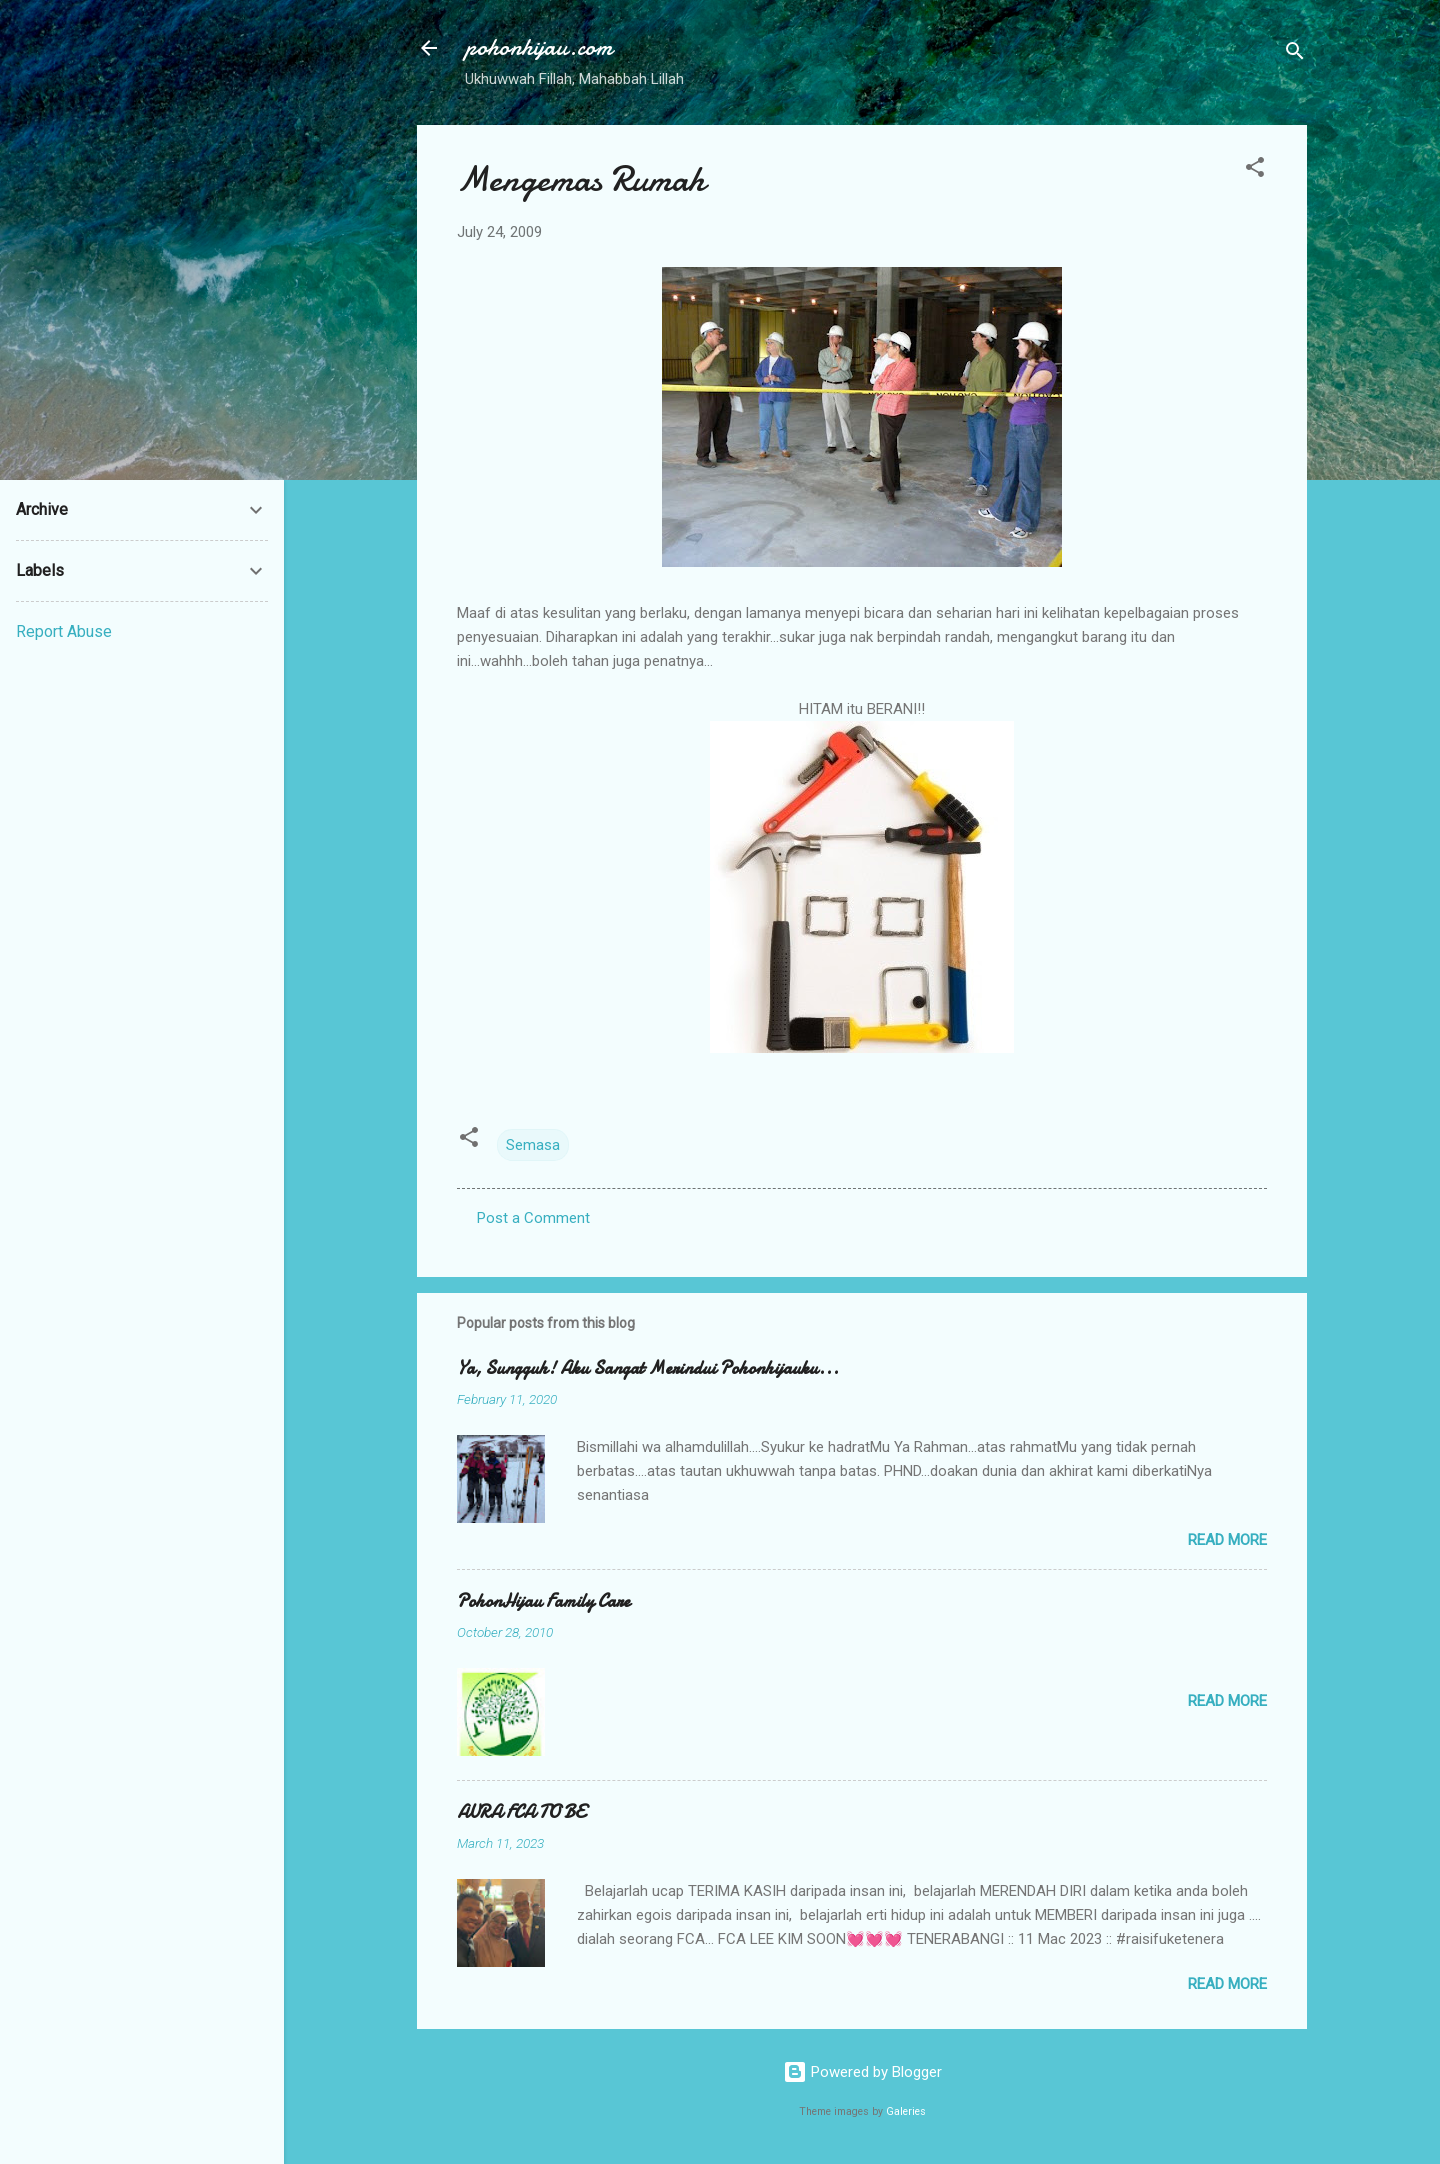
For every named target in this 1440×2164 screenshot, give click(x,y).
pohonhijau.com (538, 47)
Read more (1227, 1540)
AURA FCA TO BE (521, 1812)
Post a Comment (533, 1218)
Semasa (533, 1145)
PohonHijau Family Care (543, 1601)
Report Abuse (64, 631)
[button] (1255, 170)
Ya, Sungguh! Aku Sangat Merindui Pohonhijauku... (648, 1368)
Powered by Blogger (862, 2072)
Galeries (906, 2111)
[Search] (1295, 54)
